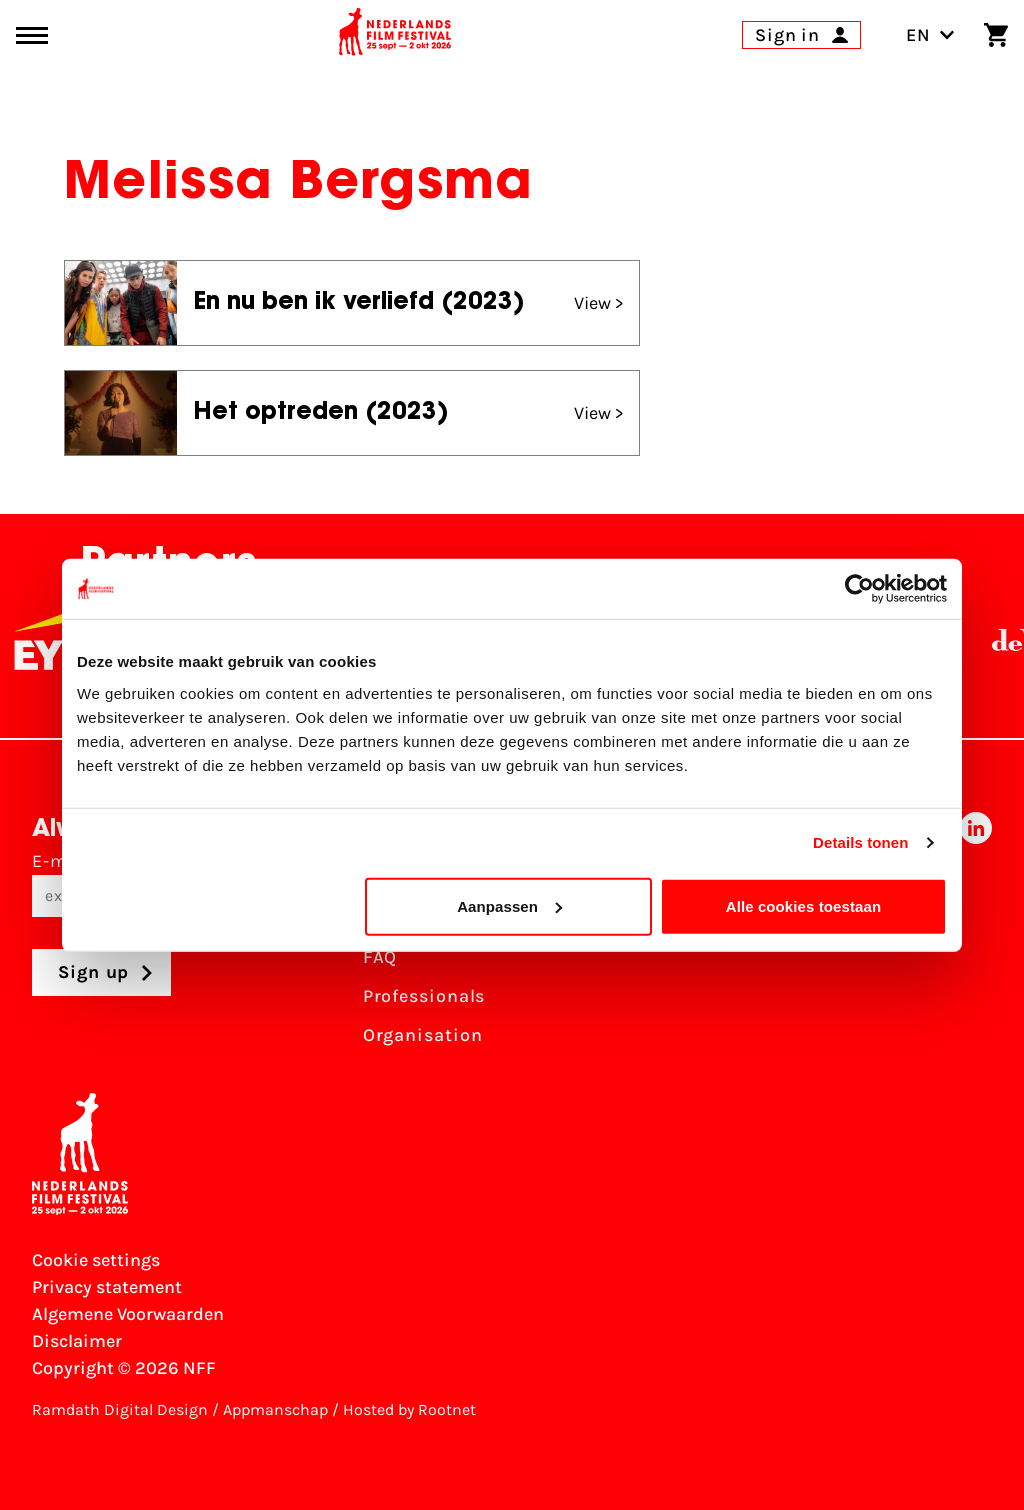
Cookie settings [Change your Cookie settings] (96, 1260)
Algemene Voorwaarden (128, 1314)
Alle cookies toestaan (804, 905)
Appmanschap (275, 1409)
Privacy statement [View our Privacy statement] (107, 1287)
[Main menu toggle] (32, 35)
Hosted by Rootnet (409, 1409)
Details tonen (860, 842)
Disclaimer (77, 1341)
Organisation (423, 1035)
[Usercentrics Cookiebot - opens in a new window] (859, 589)
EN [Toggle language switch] (930, 35)
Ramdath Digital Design (120, 1409)
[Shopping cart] (996, 35)
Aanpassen (509, 905)
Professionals (424, 996)
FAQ (380, 957)
